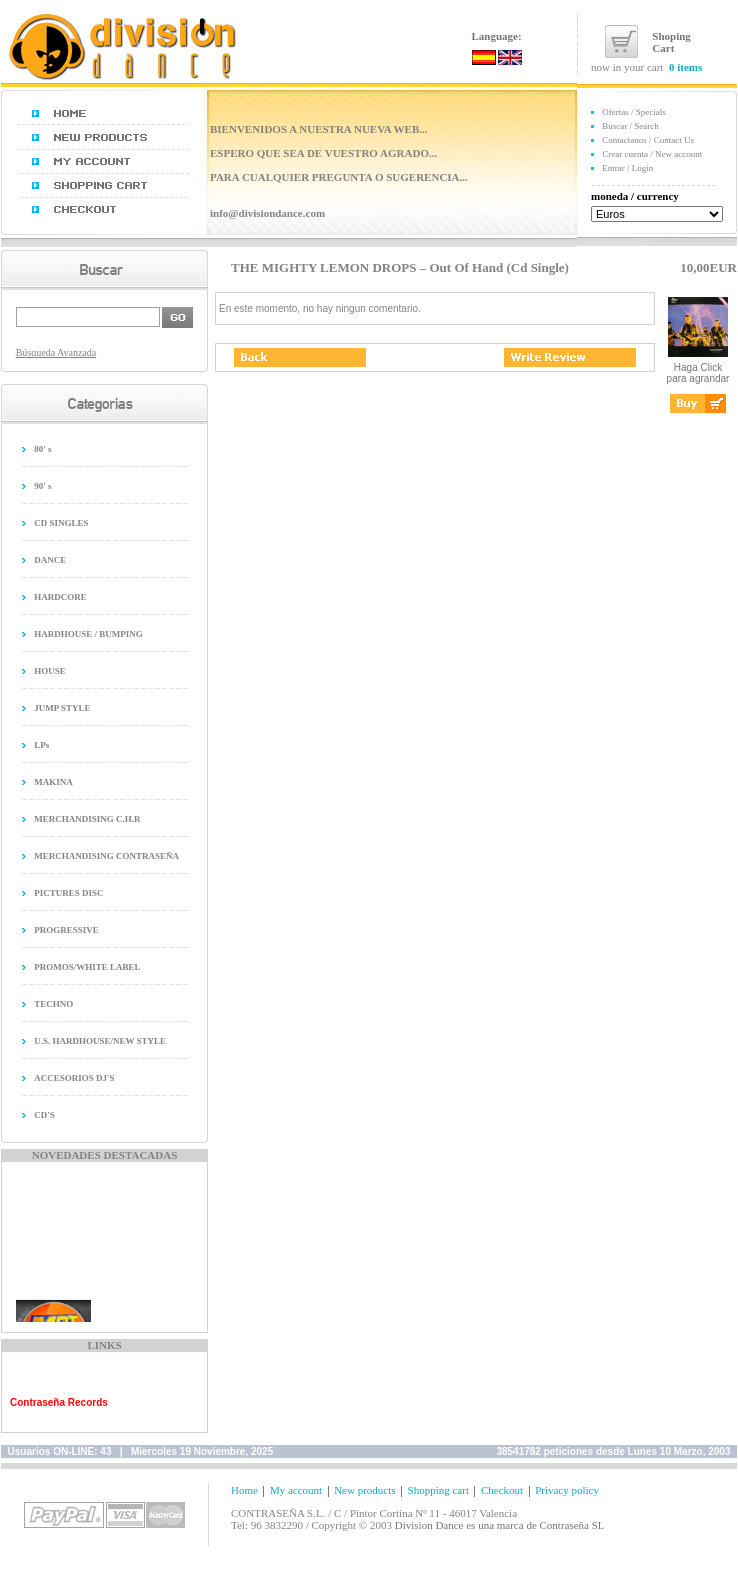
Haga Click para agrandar (698, 368)
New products (364, 1490)
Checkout (502, 1490)
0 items (685, 67)
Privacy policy (567, 1490)
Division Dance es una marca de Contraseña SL (500, 1525)
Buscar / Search (630, 126)
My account (296, 1490)
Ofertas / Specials (633, 112)
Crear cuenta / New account (652, 154)
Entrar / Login (627, 168)
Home (244, 1490)
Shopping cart (438, 1490)
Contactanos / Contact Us (648, 140)
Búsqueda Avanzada (56, 352)
